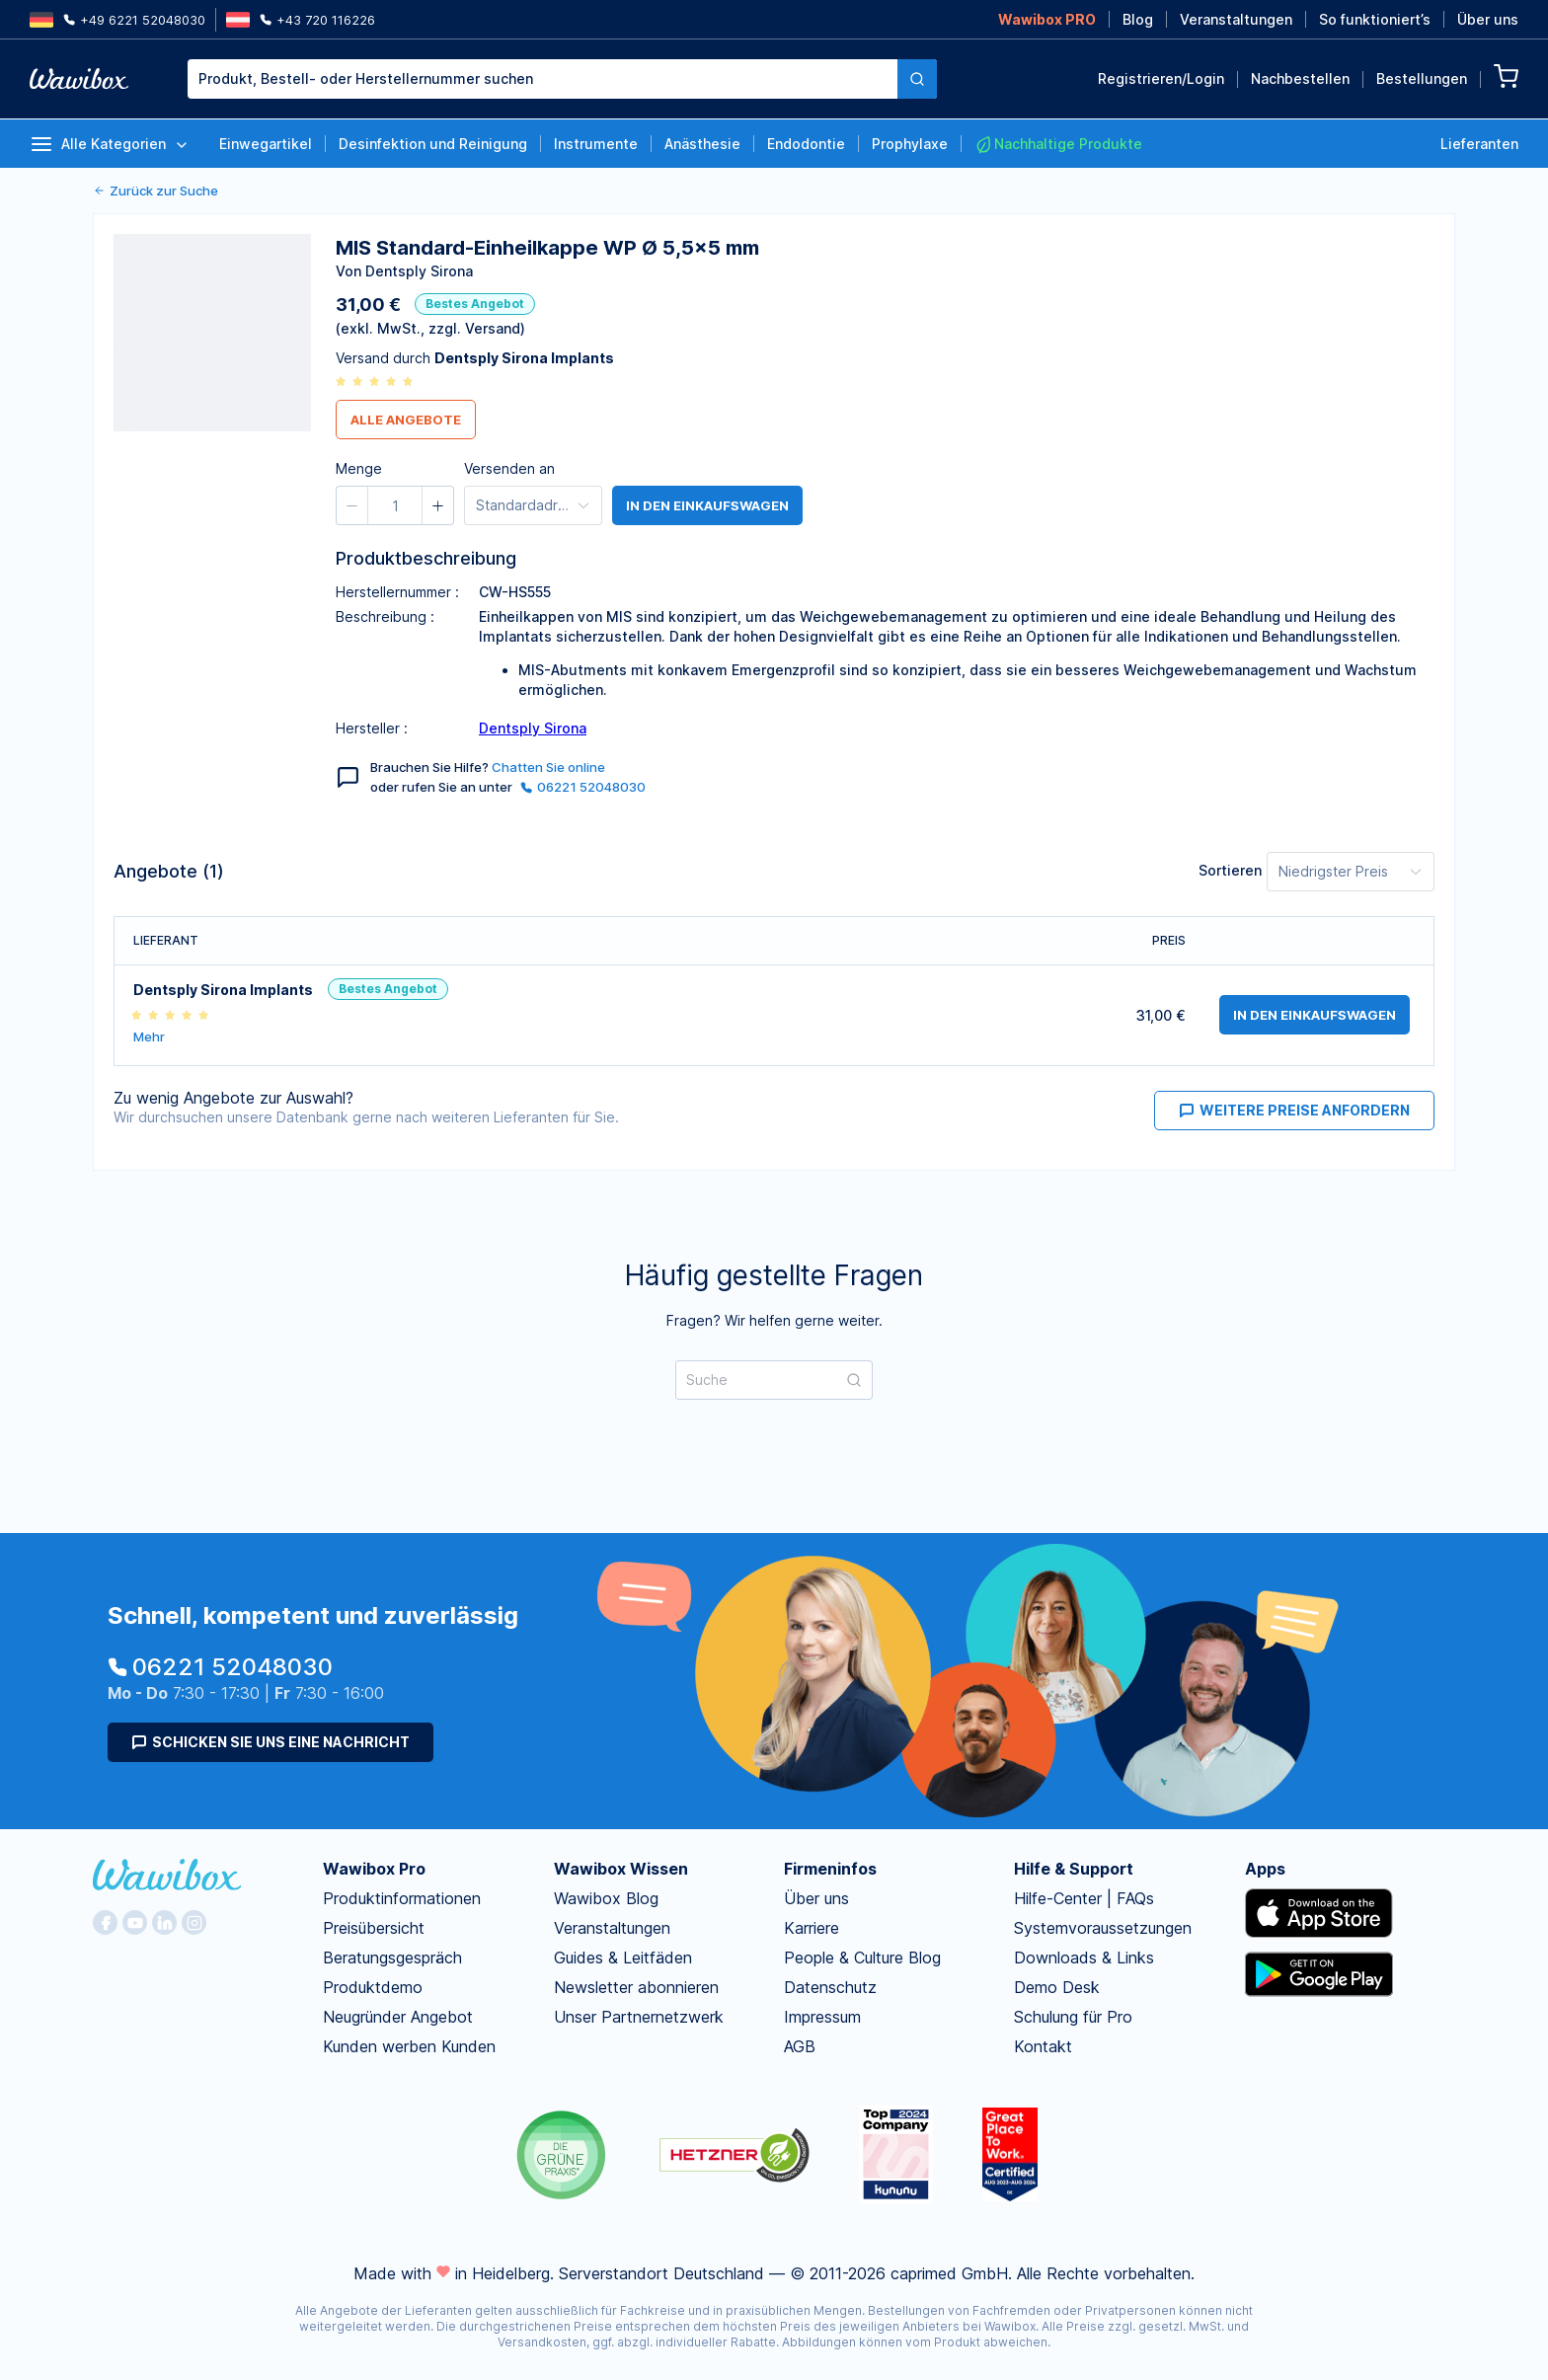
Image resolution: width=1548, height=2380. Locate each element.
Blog (1137, 19)
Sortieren (1230, 870)
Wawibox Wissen (621, 1869)
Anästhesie (702, 143)
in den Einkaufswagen (707, 505)
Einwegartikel (265, 143)
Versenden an (509, 468)
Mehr (149, 1037)
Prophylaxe (910, 143)
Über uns (1487, 19)
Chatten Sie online (548, 767)
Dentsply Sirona (532, 728)
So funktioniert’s (1375, 19)
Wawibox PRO (1047, 19)
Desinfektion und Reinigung (433, 143)
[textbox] (542, 79)
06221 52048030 (583, 787)
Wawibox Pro (374, 1869)
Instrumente (596, 143)
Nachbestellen (1300, 78)
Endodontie (806, 143)
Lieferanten (1479, 143)
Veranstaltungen (1236, 19)
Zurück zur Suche (155, 190)
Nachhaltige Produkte (1058, 144)
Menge (359, 468)
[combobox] (542, 79)
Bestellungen (1421, 78)
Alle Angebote (405, 419)
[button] (352, 505)
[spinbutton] (395, 505)
